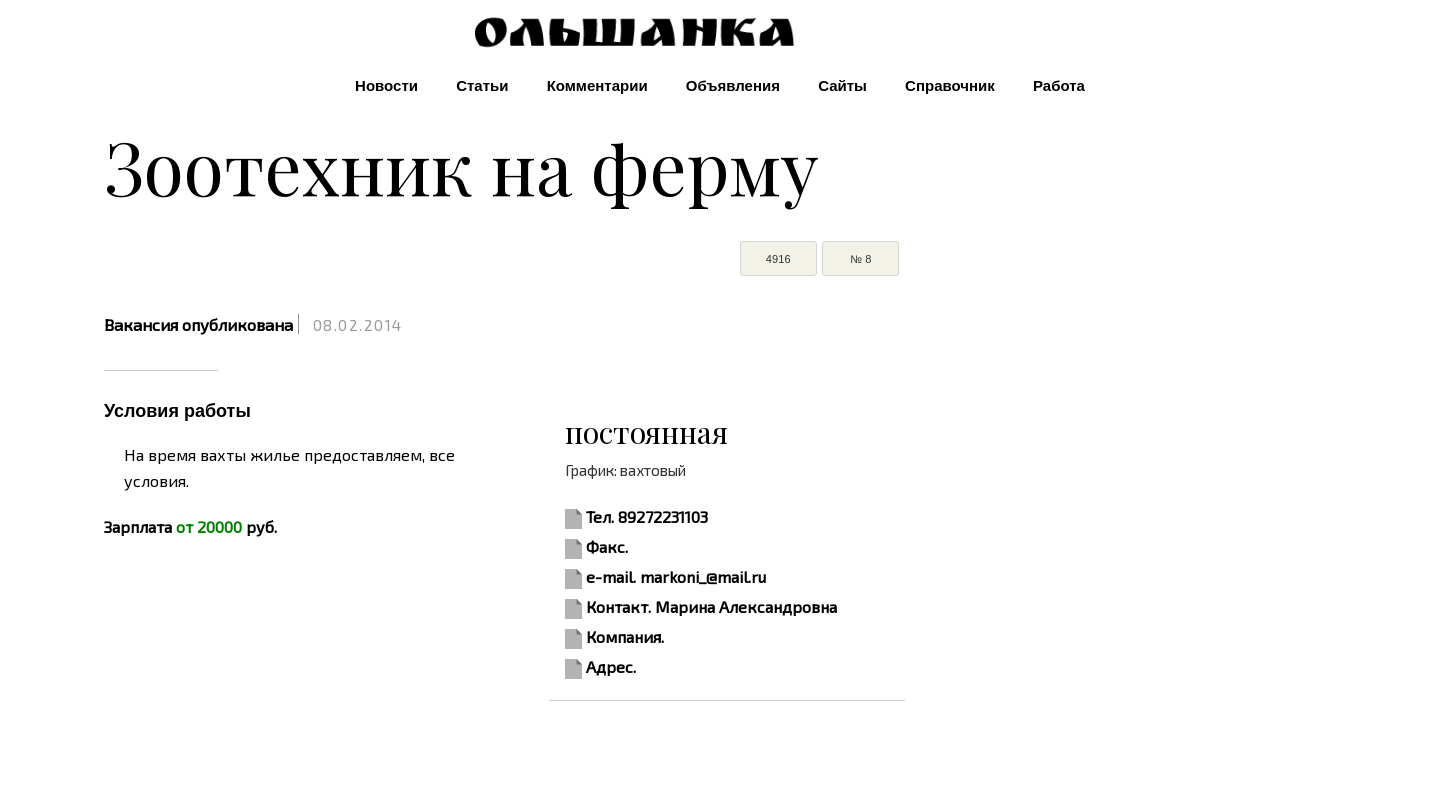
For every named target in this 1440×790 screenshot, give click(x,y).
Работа (1059, 85)
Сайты (842, 85)
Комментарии (597, 85)
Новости (386, 85)
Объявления (733, 85)
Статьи (482, 85)
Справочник (950, 85)
